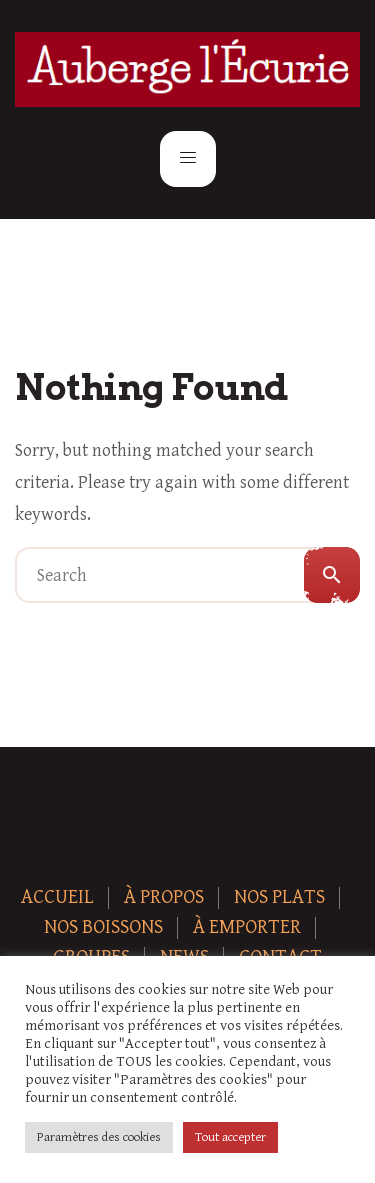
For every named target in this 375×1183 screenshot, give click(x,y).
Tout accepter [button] (230, 1137)
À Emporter (247, 927)
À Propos (164, 897)
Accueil (57, 897)
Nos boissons (103, 927)
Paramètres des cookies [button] (99, 1137)
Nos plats (279, 897)
